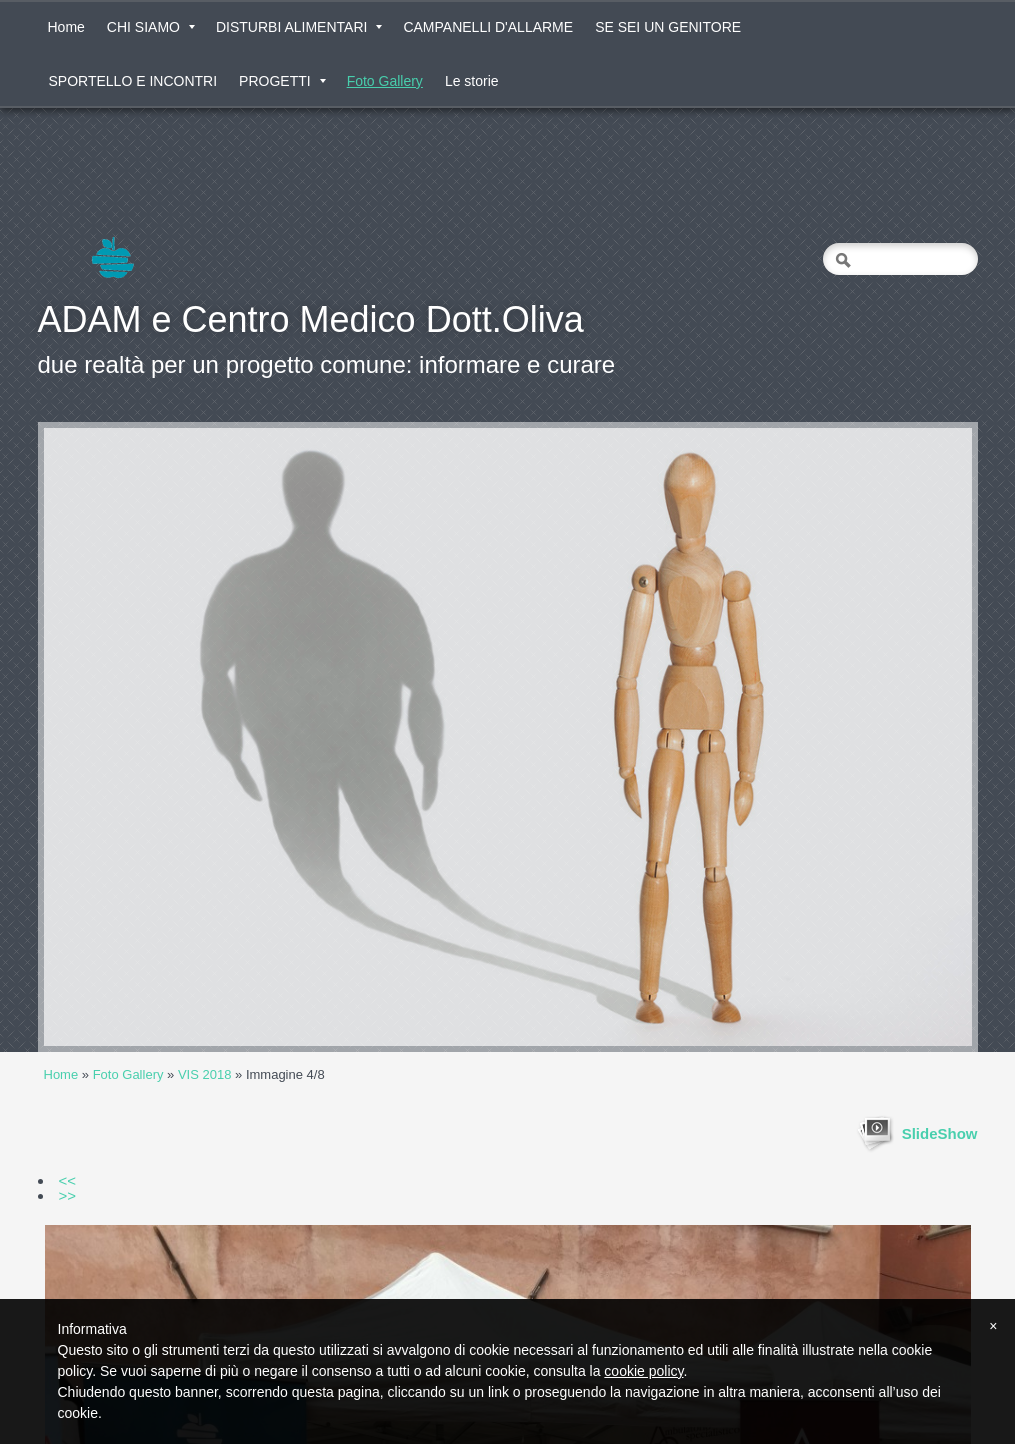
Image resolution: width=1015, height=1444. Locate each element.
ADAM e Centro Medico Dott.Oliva (311, 319)
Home (66, 27)
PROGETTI (282, 81)
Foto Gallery (385, 81)
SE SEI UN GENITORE (668, 27)
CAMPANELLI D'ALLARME (488, 27)
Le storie (472, 81)
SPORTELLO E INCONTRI (133, 81)
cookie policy (643, 1371)
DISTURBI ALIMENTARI (299, 27)
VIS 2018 (205, 1074)
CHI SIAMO (151, 27)
